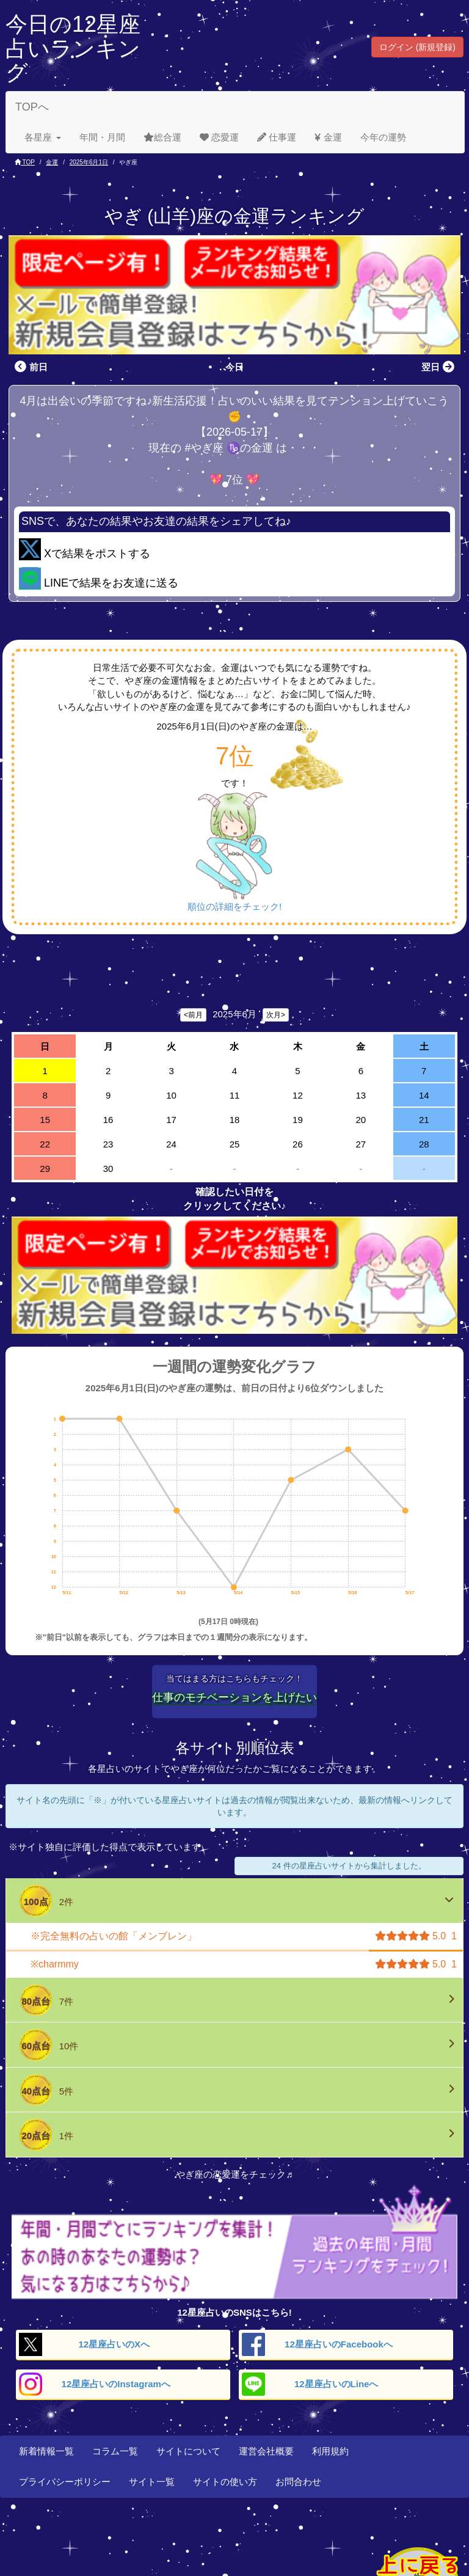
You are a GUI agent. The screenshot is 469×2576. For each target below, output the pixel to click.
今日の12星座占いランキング (72, 48)
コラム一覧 (115, 2451)
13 (360, 1095)
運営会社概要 (266, 2451)
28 (424, 1144)
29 (45, 1168)
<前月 (193, 1015)
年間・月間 (102, 137)
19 (298, 1119)
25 (235, 1144)
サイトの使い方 (225, 2481)
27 (360, 1144)
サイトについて (188, 2451)
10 (171, 1095)
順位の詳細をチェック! (234, 906)
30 (108, 1168)
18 (235, 1119)
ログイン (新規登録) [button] (417, 47)
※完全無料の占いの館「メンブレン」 (114, 1936)
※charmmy (55, 1964)
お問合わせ (298, 2481)
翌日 (439, 367)
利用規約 (330, 2451)
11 (235, 1095)
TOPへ (32, 107)
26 (298, 1144)
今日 (234, 367)
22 (45, 1144)
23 (108, 1144)
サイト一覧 (152, 2481)
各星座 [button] (42, 137)
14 (424, 1095)
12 (298, 1095)
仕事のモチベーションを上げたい (234, 1697)
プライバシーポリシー (65, 2481)
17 (171, 1119)
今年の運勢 (383, 137)
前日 (30, 367)
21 (424, 1119)
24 (171, 1144)
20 (360, 1119)
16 (108, 1119)
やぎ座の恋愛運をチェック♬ (234, 2174)
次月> (275, 1015)
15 (45, 1119)
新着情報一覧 (46, 2451)
